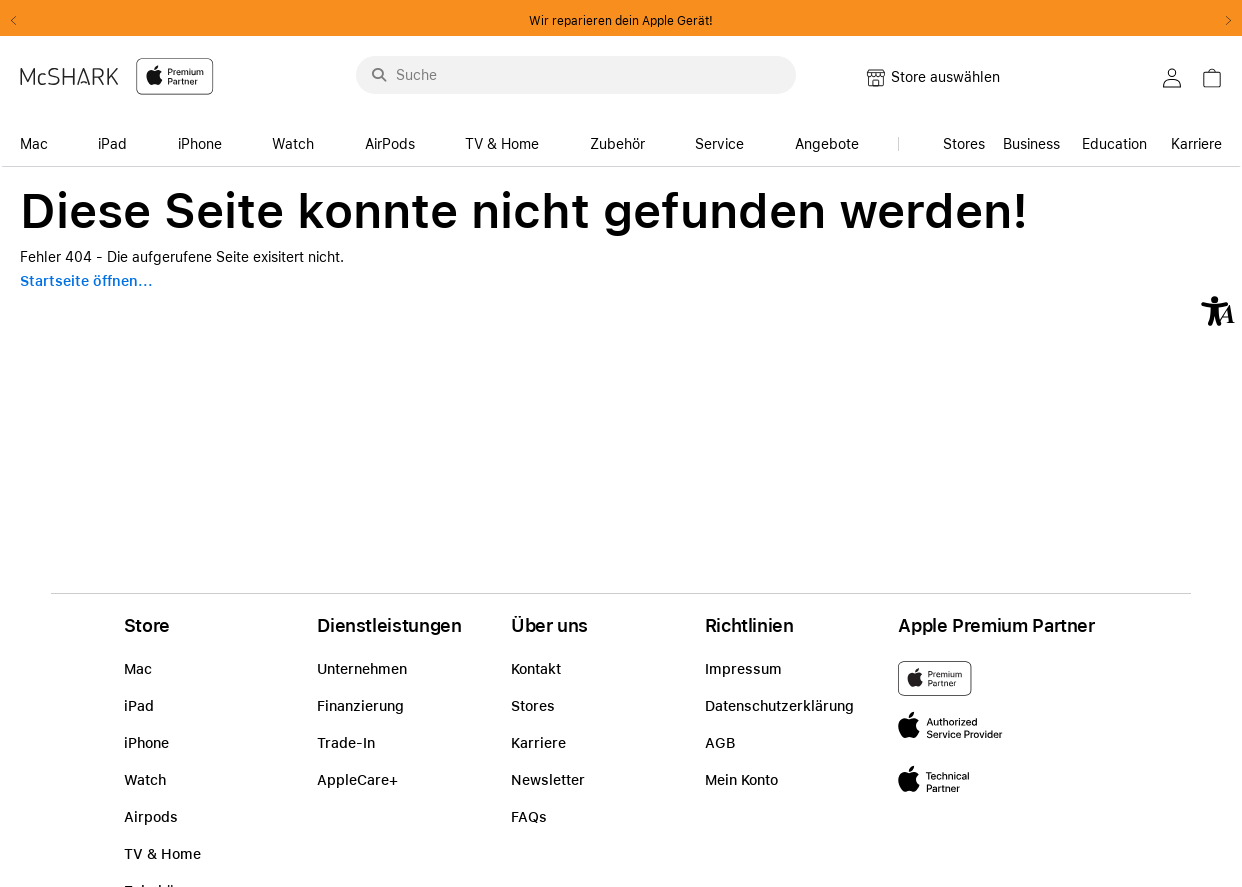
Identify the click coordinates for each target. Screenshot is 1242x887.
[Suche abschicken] (379, 75)
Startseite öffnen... (86, 281)
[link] (1031, 138)
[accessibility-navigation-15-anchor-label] (1123, 138)
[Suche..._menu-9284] (576, 75)
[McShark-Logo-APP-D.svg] (117, 75)
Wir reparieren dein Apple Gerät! (621, 21)
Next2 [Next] (1222, 21)
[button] (1218, 311)
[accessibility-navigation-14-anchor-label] (39, 138)
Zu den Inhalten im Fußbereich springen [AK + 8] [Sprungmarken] (0, 167)
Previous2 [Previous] (20, 21)
